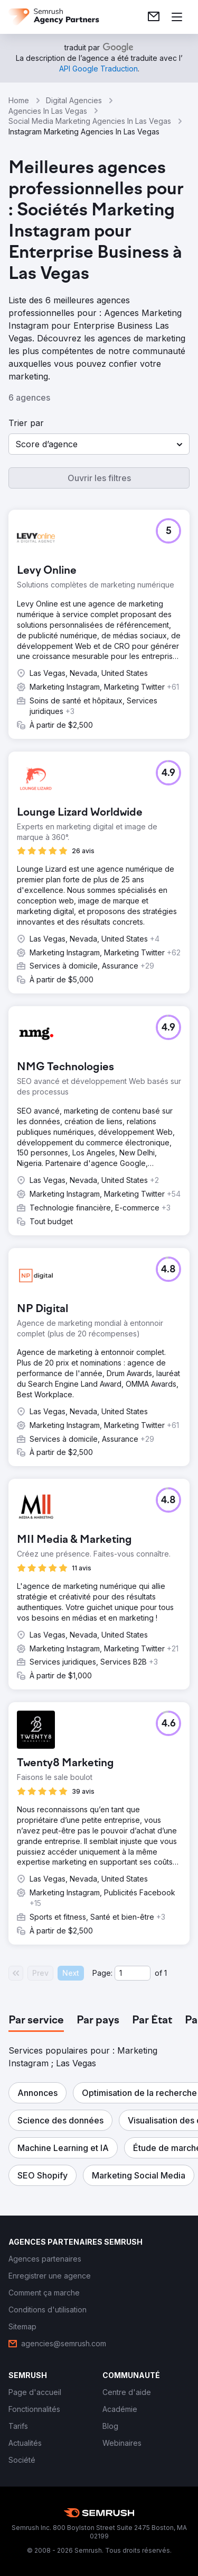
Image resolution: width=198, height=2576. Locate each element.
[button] (99, 444)
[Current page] (132, 1973)
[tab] (36, 2020)
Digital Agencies (74, 100)
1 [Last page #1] (165, 1972)
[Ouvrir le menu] (177, 17)
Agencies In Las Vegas (47, 110)
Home (18, 100)
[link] (153, 17)
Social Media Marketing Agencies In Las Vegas (89, 120)
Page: (102, 1972)
